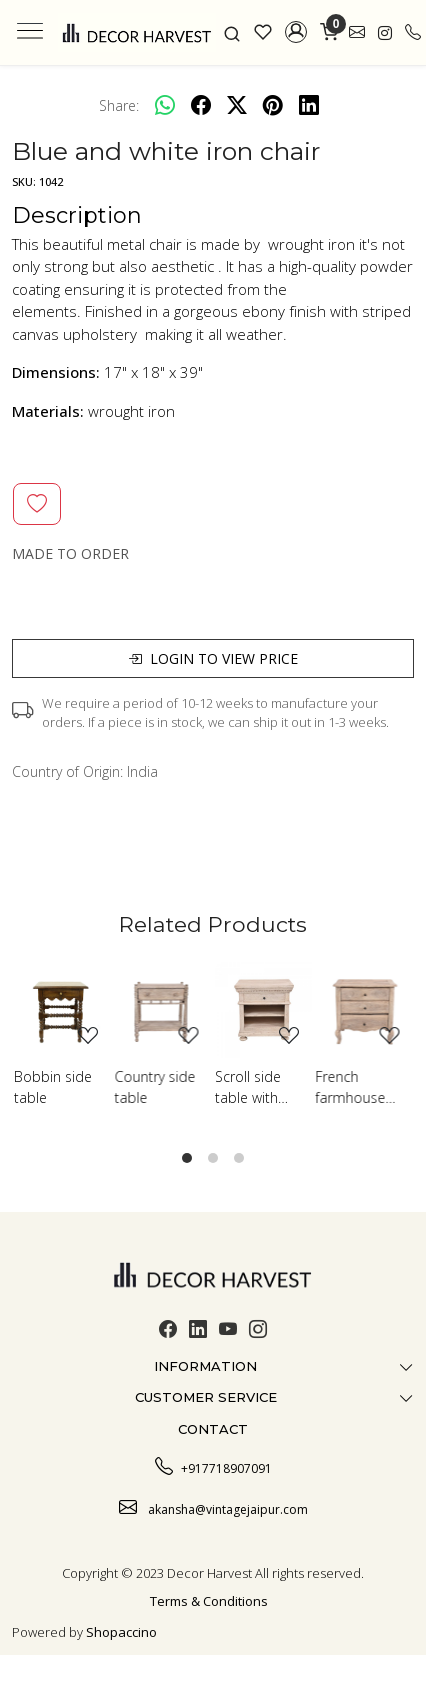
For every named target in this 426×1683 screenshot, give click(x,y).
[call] (413, 32)
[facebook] (201, 105)
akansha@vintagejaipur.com (213, 1507)
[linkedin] (309, 105)
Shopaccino (121, 1632)
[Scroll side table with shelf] (263, 1010)
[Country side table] (163, 1010)
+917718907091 (213, 1466)
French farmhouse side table (351, 1087)
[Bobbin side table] (62, 1010)
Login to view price (213, 658)
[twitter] (237, 105)
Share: (119, 105)
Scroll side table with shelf (248, 1087)
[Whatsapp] (165, 105)
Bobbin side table (53, 1087)
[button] (296, 32)
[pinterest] (273, 105)
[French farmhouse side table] (364, 1010)
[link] (232, 32)
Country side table (155, 1087)
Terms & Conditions (209, 1601)
